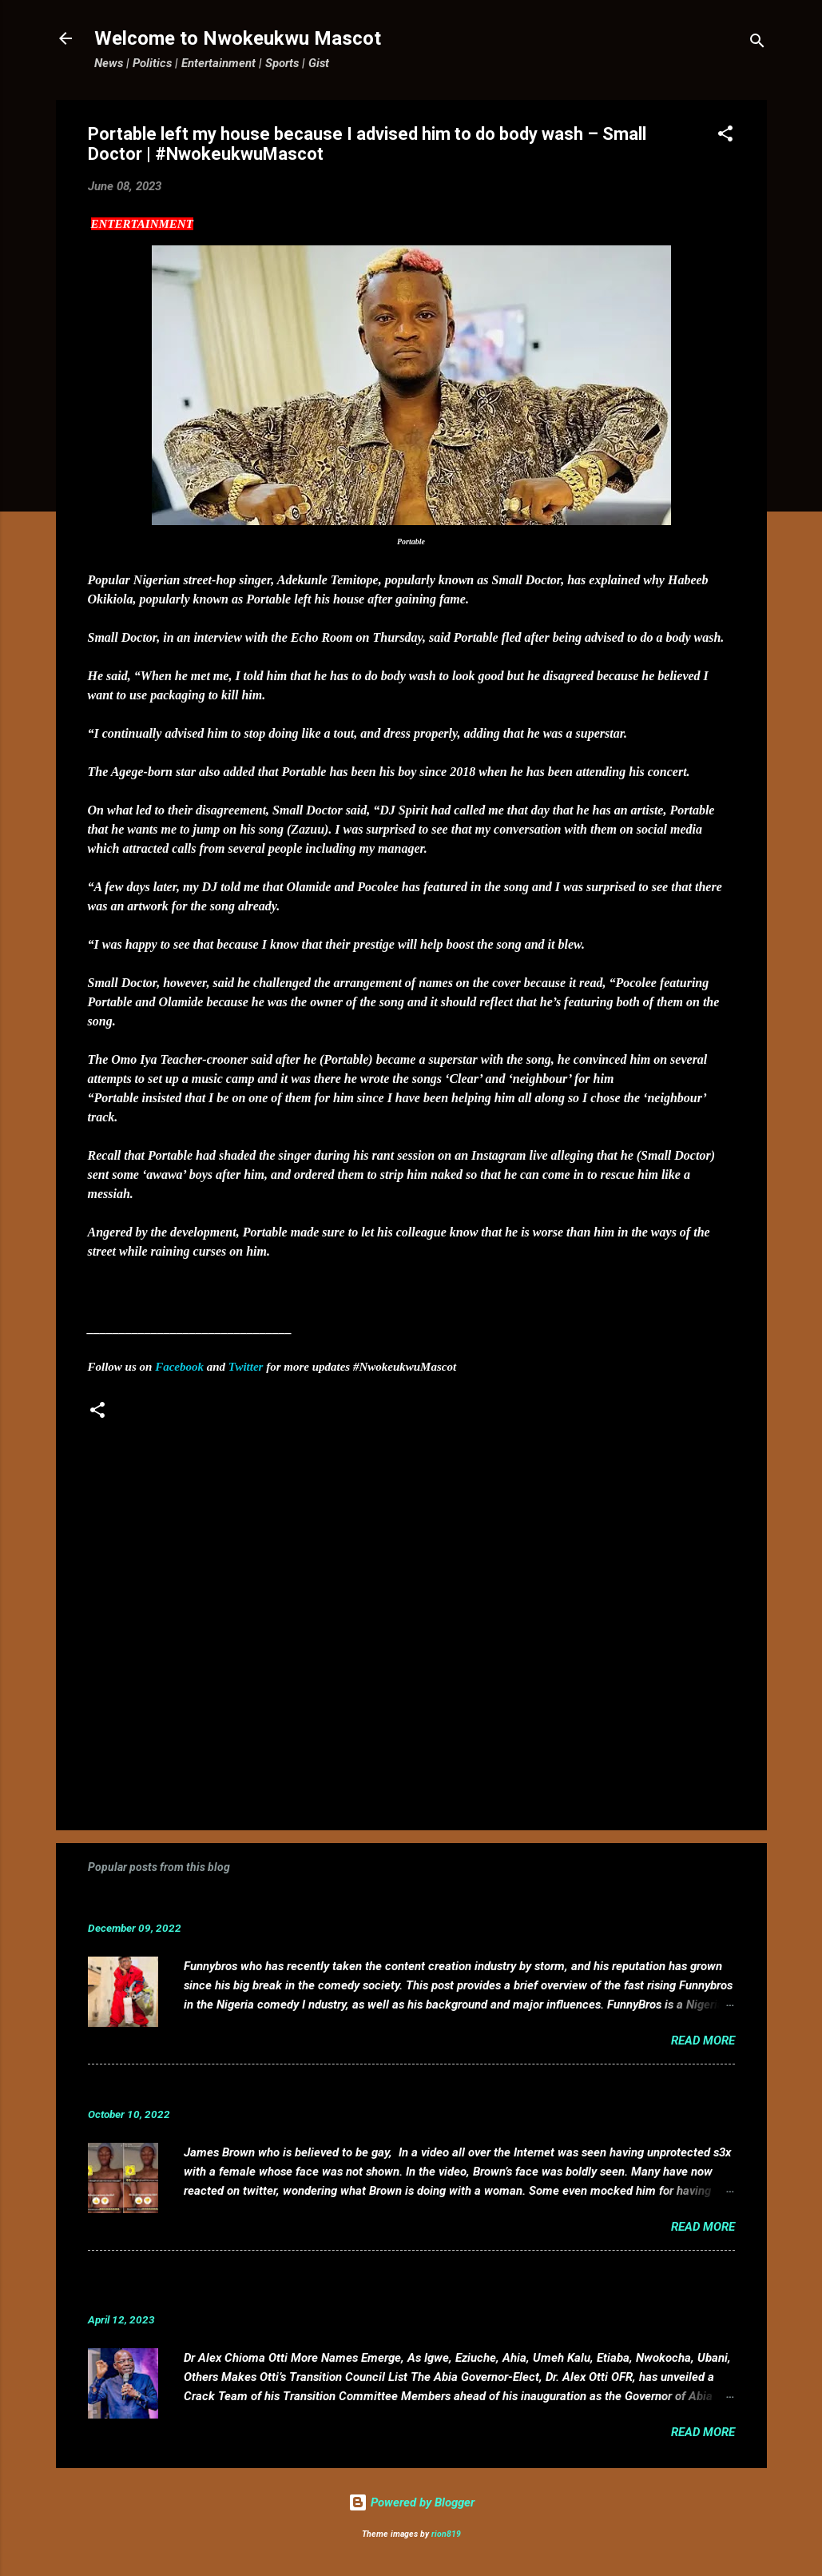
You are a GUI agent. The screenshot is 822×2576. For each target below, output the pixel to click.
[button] (725, 136)
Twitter (246, 1366)
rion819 (446, 2534)
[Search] (757, 43)
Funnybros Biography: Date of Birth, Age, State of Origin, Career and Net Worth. (349, 1903)
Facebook (179, 1366)
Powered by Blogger (411, 2502)
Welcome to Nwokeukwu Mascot (237, 38)
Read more (703, 2040)
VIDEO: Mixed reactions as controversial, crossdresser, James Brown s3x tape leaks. (366, 2089)
